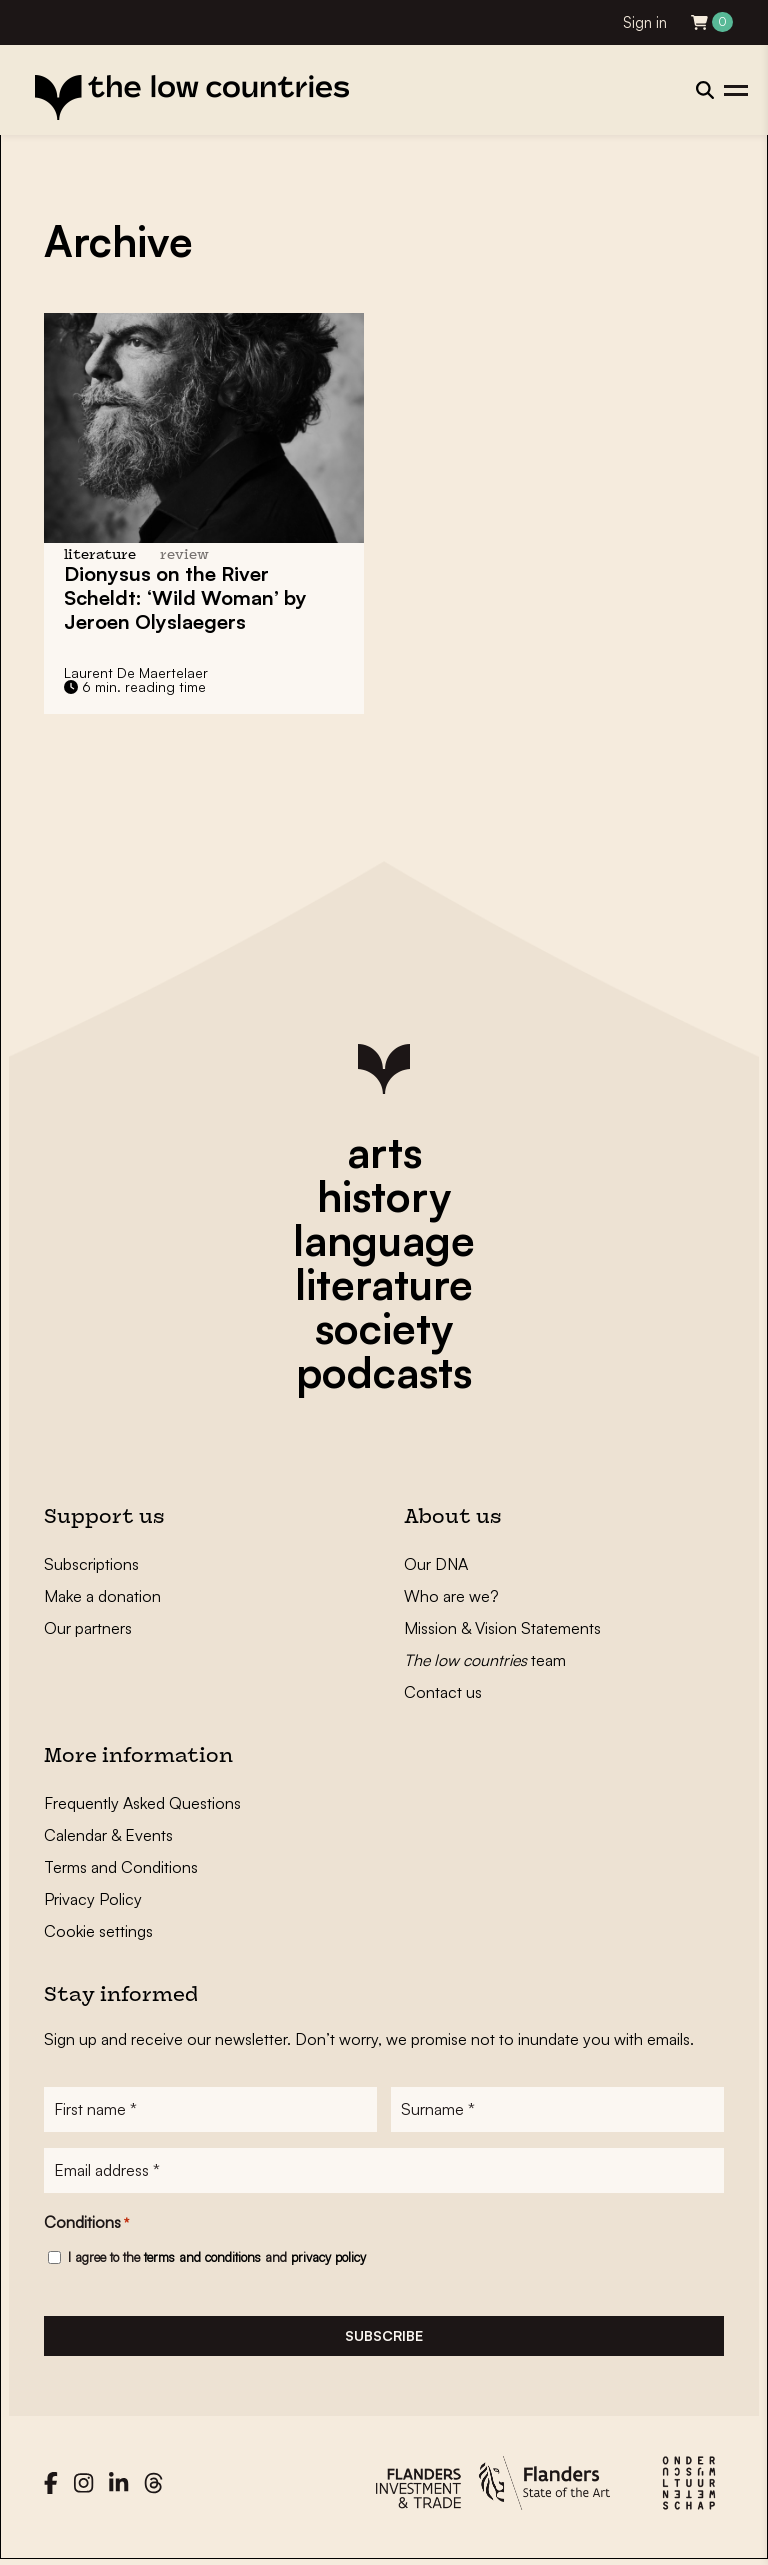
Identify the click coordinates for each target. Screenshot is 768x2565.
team (485, 1660)
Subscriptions (91, 1564)
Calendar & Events (108, 1835)
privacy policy (328, 2259)
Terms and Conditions (121, 1867)
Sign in (645, 22)
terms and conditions (202, 2259)
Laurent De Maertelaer (136, 672)
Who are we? (451, 1596)
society (384, 1328)
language (384, 1240)
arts (384, 1152)
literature (384, 1284)
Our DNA (436, 1564)
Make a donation (102, 1596)
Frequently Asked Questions (142, 1803)
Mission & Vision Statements (502, 1628)
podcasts (384, 1372)
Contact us (443, 1692)
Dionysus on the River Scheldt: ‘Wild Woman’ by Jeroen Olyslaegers (185, 597)
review (184, 555)
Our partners (88, 1628)
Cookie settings (98, 1931)
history (384, 1196)
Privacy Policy (93, 1899)
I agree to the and (217, 2259)
